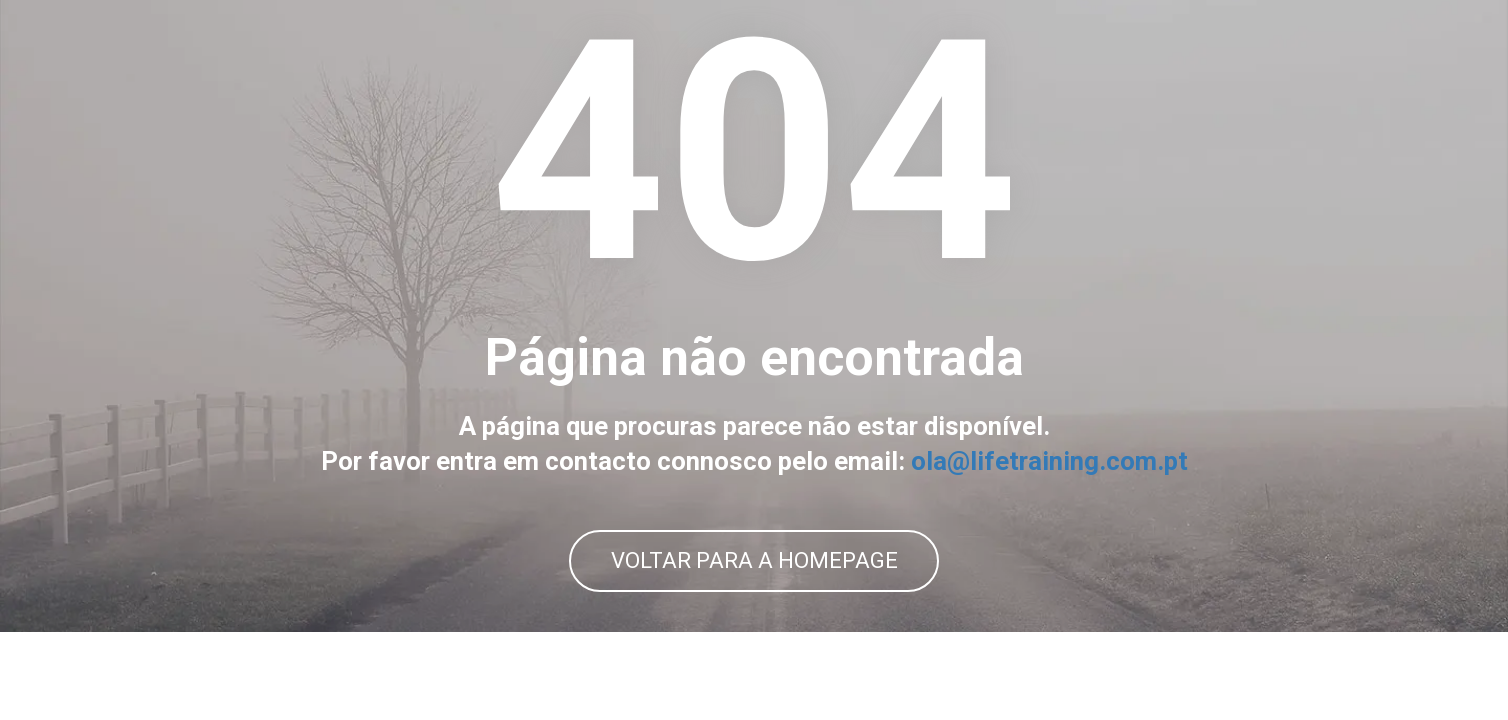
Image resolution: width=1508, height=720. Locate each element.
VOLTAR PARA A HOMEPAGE (754, 604)
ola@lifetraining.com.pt (1049, 506)
